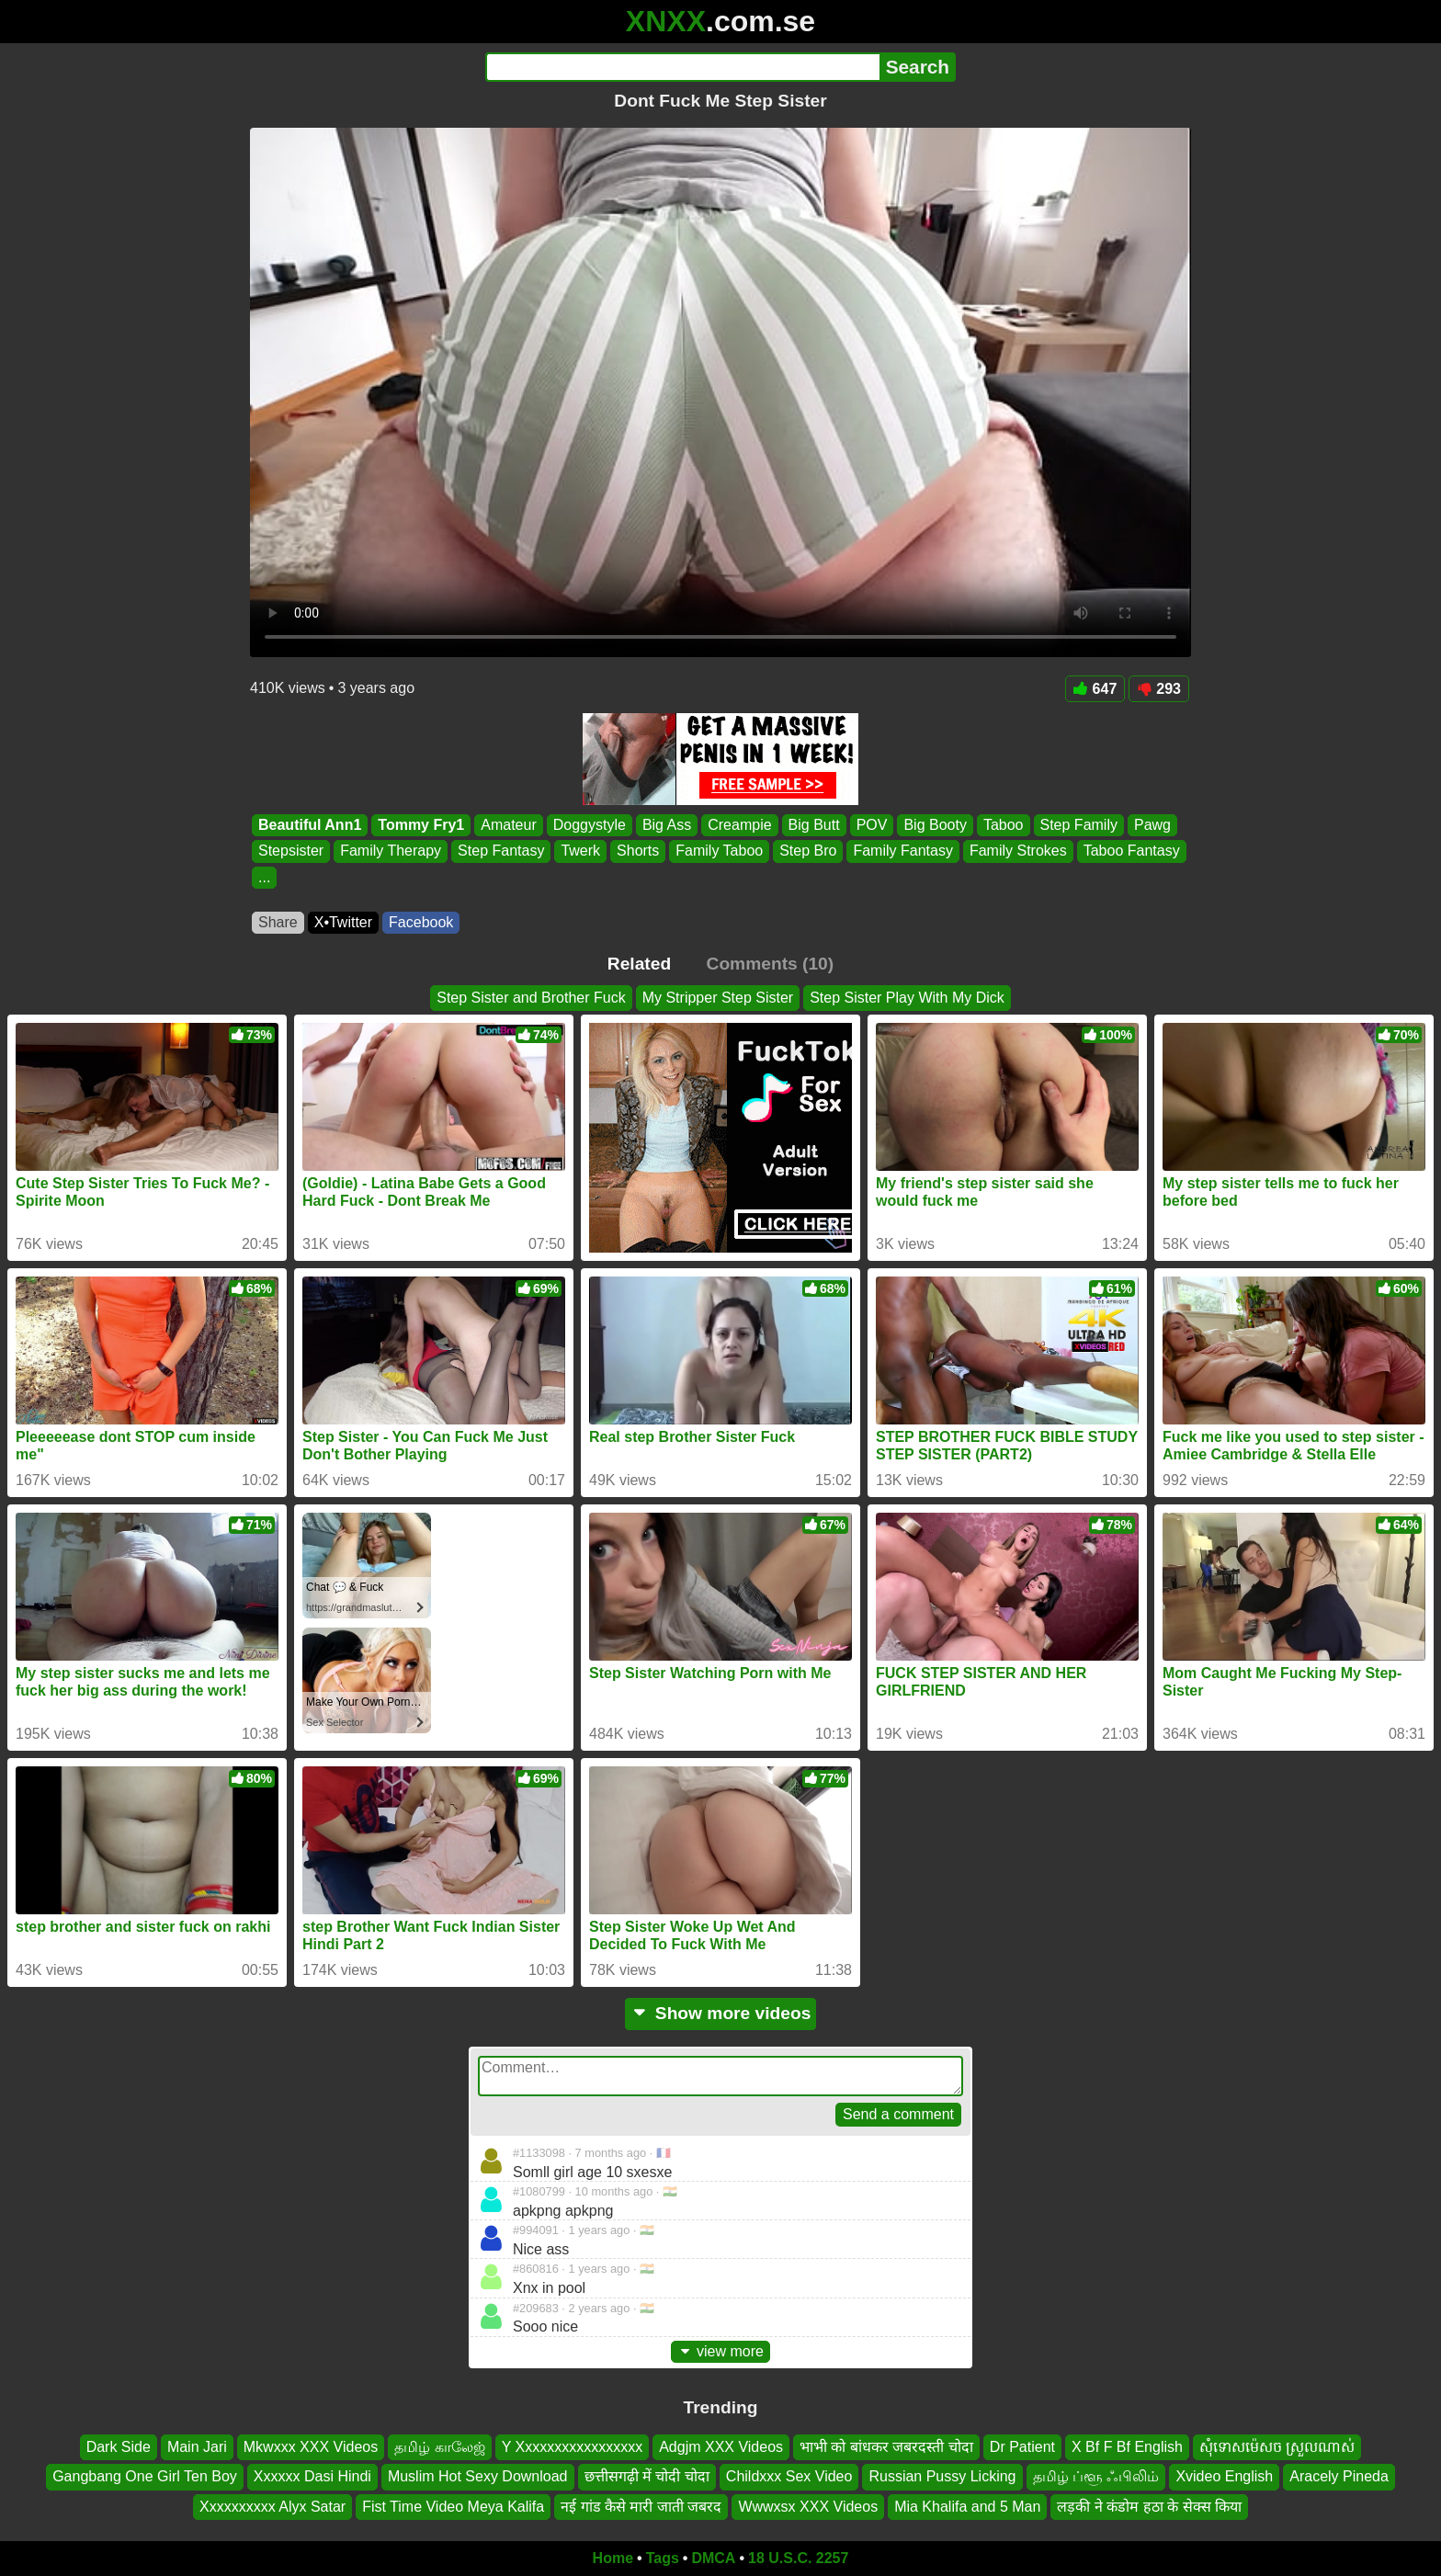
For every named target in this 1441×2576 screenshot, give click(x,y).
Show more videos (720, 2013)
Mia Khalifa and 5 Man (967, 2506)
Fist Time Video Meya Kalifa (453, 2506)
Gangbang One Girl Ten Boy (144, 2476)
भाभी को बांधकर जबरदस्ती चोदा (886, 2447)
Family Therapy (390, 851)
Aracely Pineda (1339, 2476)
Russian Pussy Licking (942, 2476)
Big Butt (814, 825)
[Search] (682, 67)
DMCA (713, 2558)
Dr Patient (1022, 2447)
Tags (662, 2558)
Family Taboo (719, 851)
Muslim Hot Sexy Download (478, 2476)
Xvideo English (1224, 2476)
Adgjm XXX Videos (721, 2447)
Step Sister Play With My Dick (907, 997)
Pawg (1152, 825)
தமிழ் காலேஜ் (439, 2447)
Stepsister (290, 851)
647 (1095, 689)
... (264, 877)
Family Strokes (1018, 851)
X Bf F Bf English (1127, 2447)
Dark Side (118, 2447)
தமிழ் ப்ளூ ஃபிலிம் (1096, 2476)
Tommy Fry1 (421, 825)
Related (639, 963)
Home (613, 2558)
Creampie (739, 825)
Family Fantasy (902, 851)
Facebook (421, 922)
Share (278, 922)
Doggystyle (589, 825)
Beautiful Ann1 (309, 825)
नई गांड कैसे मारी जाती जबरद (641, 2506)
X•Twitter (343, 922)
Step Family (1079, 825)
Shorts (638, 851)
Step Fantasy (501, 851)
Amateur (508, 825)
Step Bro (807, 851)
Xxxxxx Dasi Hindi (312, 2476)
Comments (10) (770, 963)
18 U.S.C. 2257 (798, 2558)
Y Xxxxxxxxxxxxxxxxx (572, 2447)
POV (872, 825)
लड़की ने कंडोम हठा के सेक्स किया (1149, 2506)
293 (1159, 689)
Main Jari (197, 2447)
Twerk (580, 851)
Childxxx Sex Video (789, 2476)
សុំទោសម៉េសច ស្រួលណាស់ (1277, 2447)
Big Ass (666, 825)
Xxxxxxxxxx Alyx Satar (272, 2506)
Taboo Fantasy (1132, 851)
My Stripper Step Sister (718, 997)
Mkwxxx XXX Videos (311, 2447)
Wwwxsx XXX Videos (808, 2506)
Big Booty (934, 825)
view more (720, 2351)
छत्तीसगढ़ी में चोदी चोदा (646, 2476)
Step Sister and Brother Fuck (531, 997)
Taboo (1003, 825)
